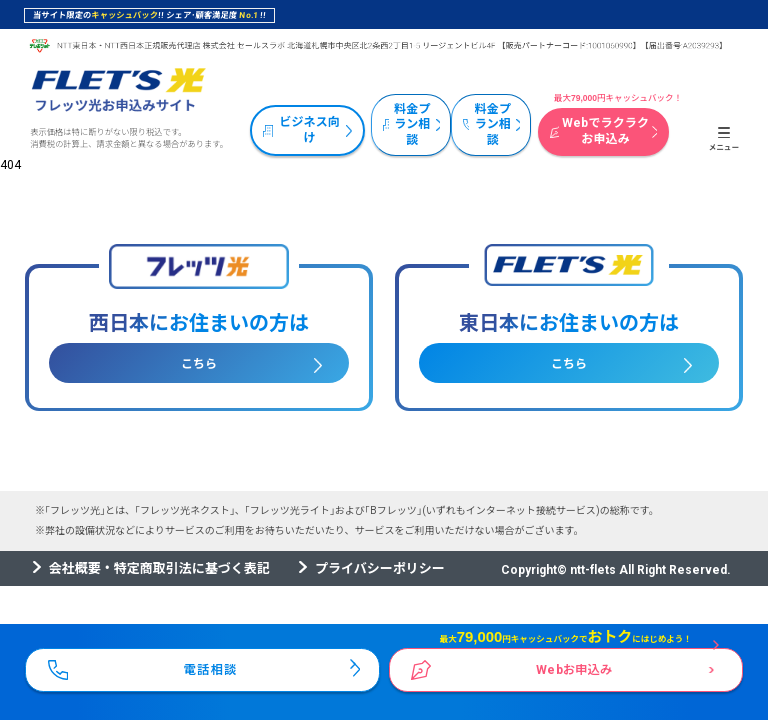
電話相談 (211, 667)
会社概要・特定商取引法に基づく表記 (159, 568)
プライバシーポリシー (380, 568)
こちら (199, 364)
